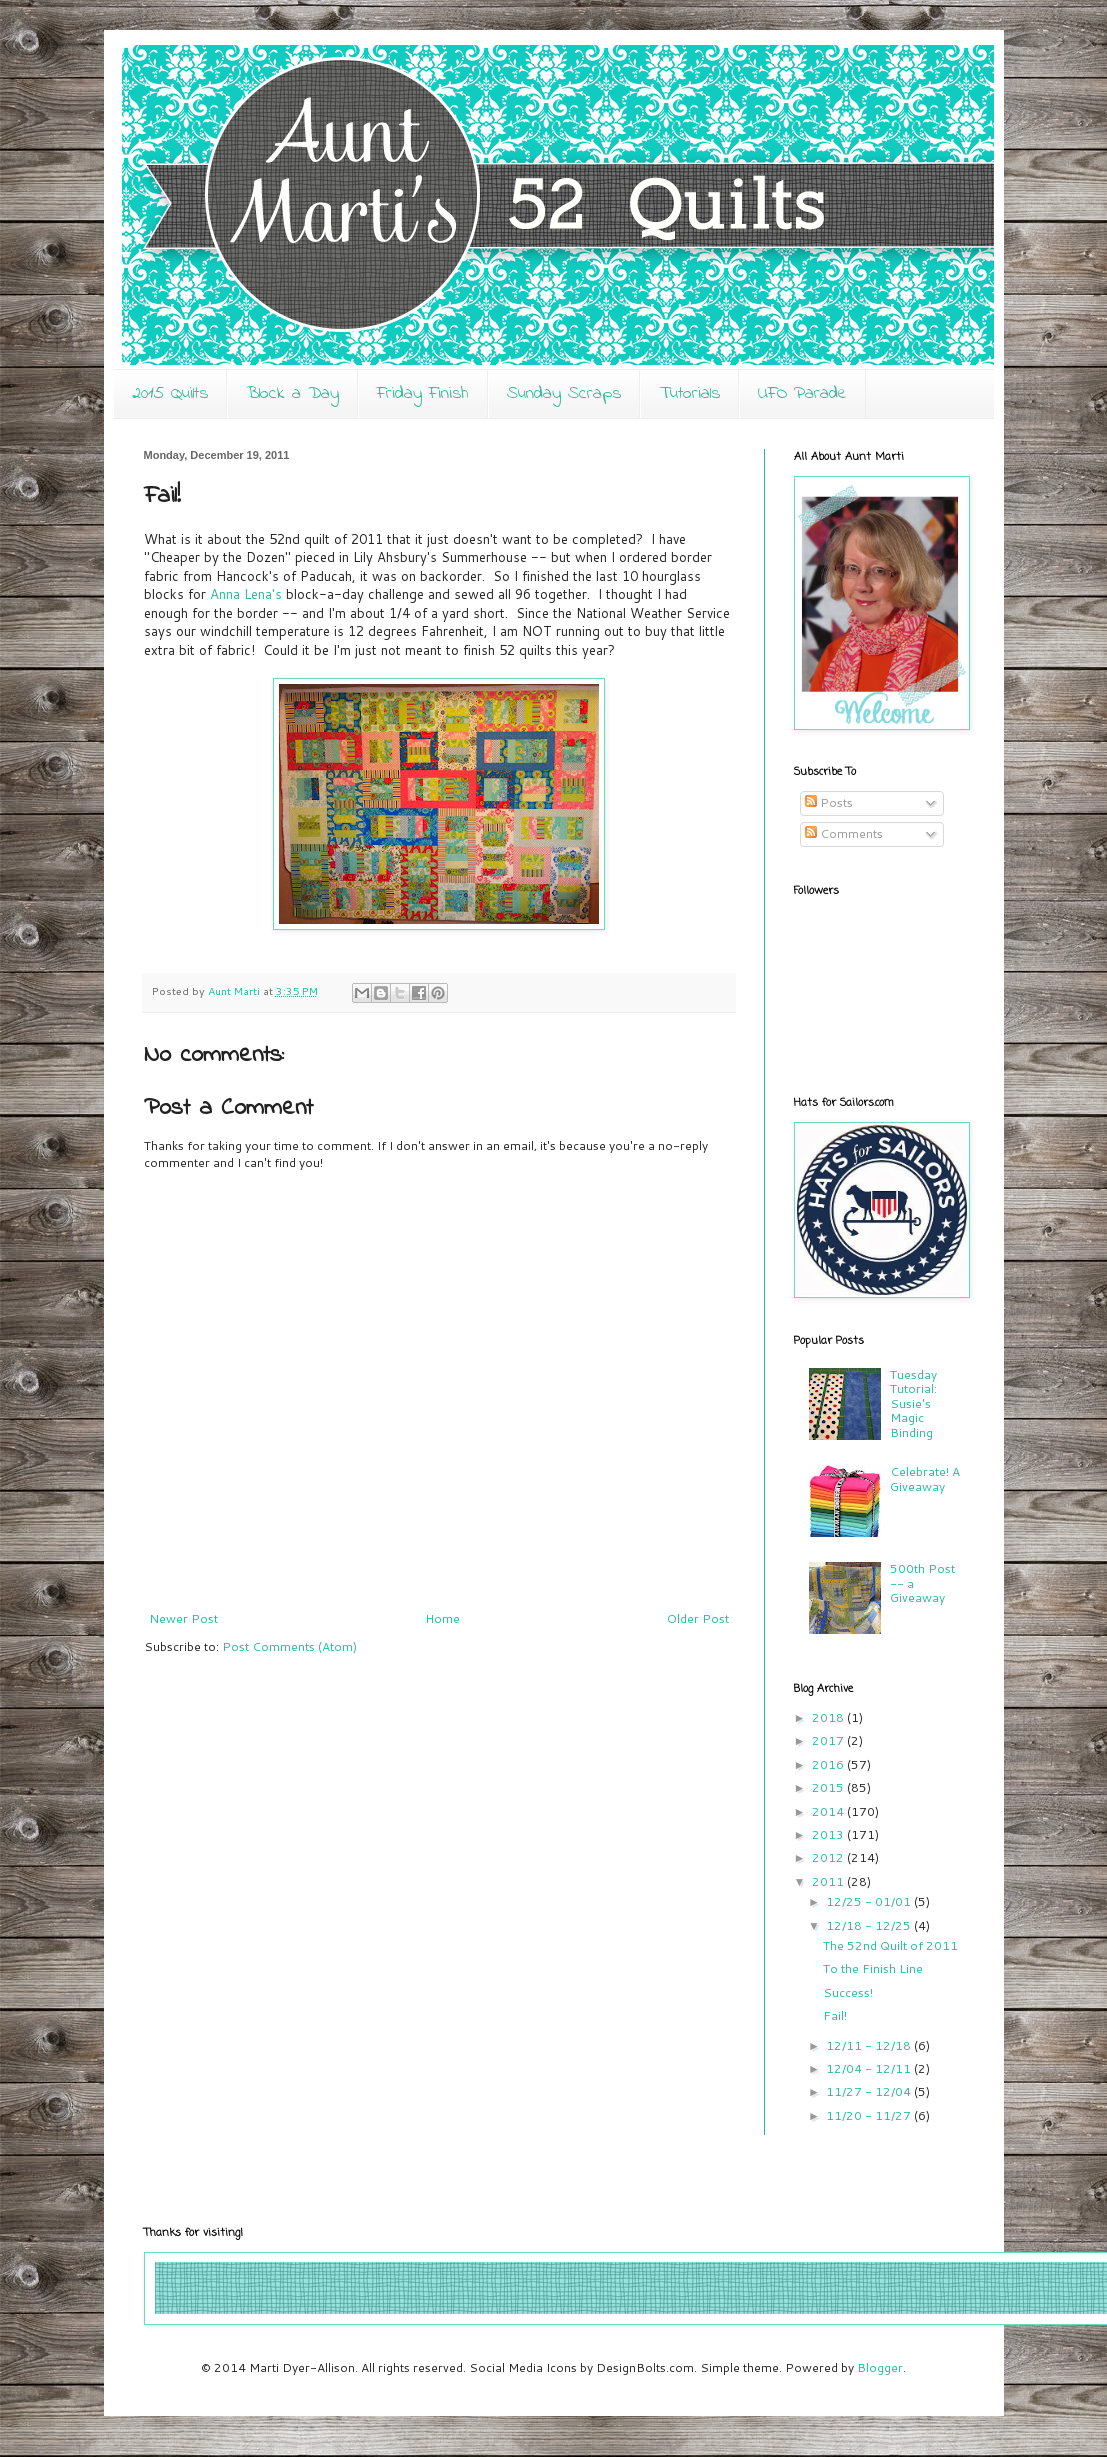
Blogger (880, 2367)
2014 (829, 1811)
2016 (829, 1764)
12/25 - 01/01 (870, 1901)
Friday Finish (423, 394)
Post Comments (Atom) (289, 1646)
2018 (829, 1717)
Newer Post (183, 1618)
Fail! (835, 2015)
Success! (848, 1992)
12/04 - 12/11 (870, 2068)
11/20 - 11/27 (870, 2115)
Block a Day (292, 394)
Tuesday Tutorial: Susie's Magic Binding (913, 1403)
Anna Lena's (246, 594)
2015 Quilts (170, 394)
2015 (829, 1787)
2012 (829, 1857)
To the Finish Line (873, 1968)
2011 (829, 1881)
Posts (829, 802)
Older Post (698, 1618)
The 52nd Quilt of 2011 (890, 1945)
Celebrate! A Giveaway (925, 1478)
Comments (844, 833)
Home (442, 1618)
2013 (829, 1834)
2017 (829, 1740)
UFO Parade (802, 394)
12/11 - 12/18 (870, 2045)
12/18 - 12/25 (870, 1925)
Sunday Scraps (564, 394)
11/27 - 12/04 (870, 2091)
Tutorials (689, 394)
